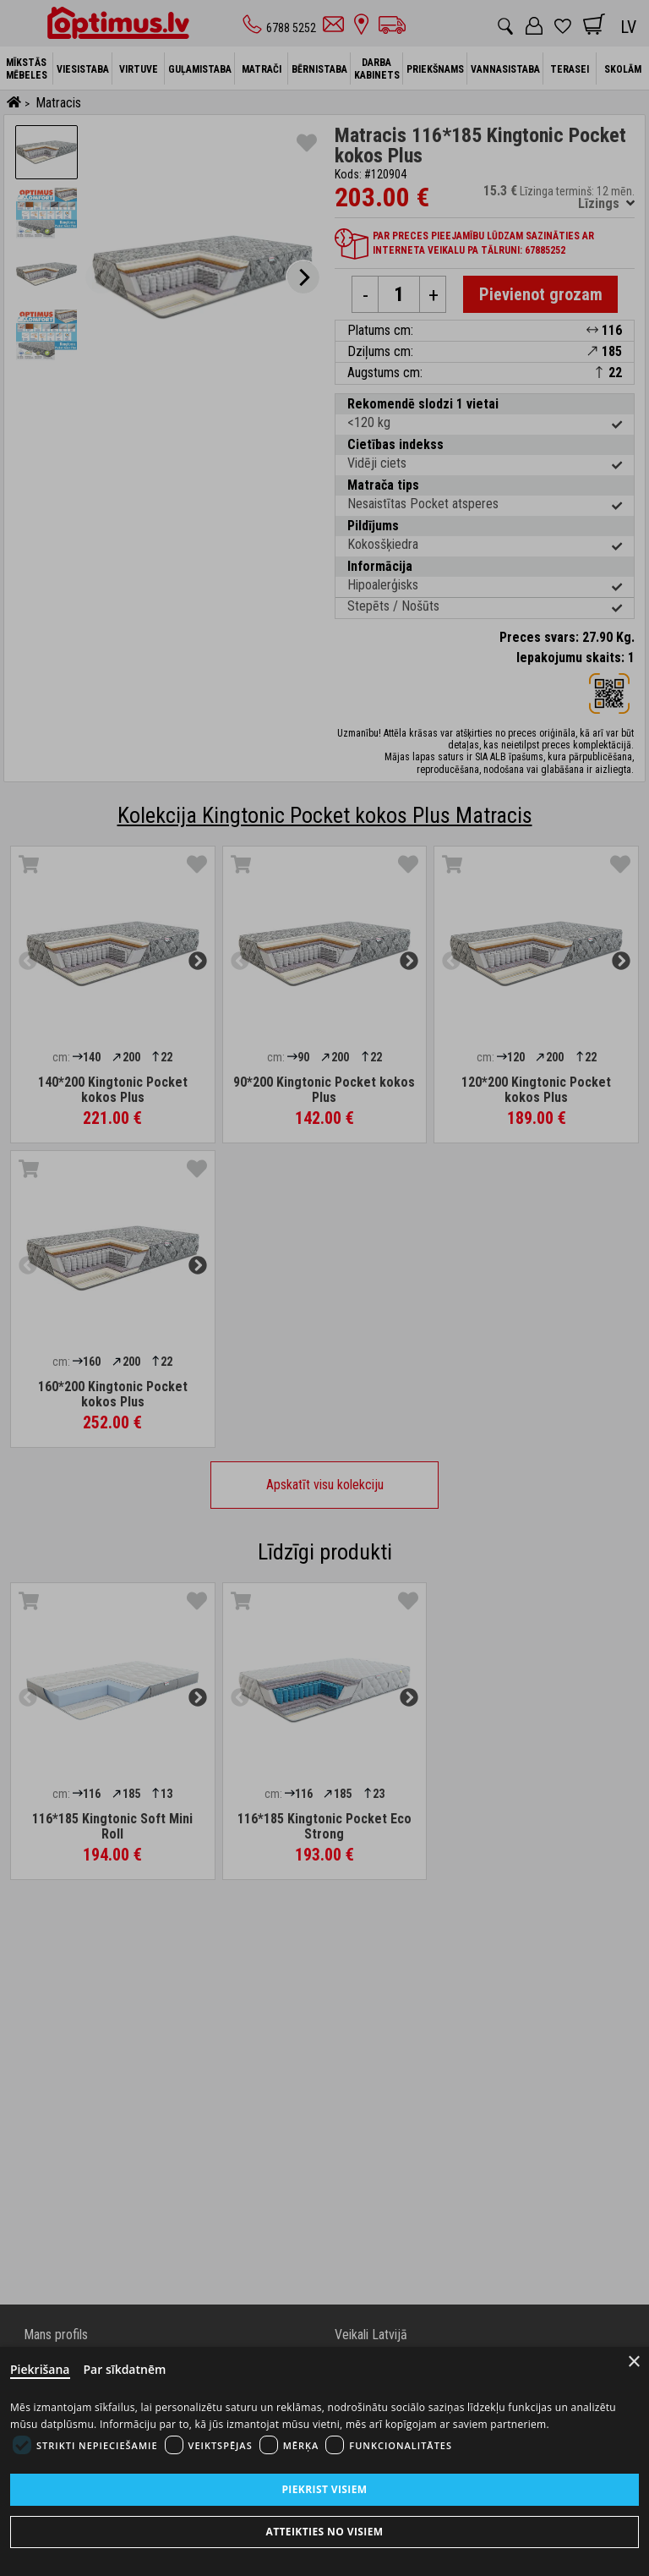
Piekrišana (40, 2369)
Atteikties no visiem (324, 2531)
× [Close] (634, 2361)
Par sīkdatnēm (125, 2369)
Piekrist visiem (324, 2489)
